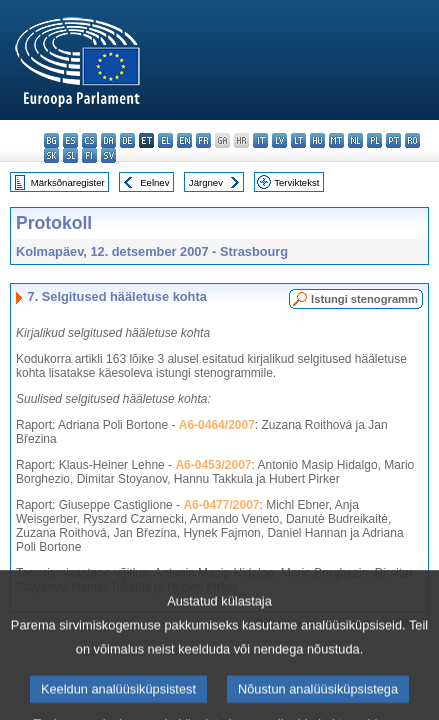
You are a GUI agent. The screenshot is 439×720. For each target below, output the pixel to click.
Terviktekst (296, 182)
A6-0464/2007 (217, 425)
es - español (70, 140)
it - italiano (260, 140)
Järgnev (206, 182)
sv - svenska (108, 155)
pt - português (393, 140)
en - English (184, 140)
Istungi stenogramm (364, 299)
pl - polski (374, 140)
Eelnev (154, 182)
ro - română (412, 140)
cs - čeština (89, 140)
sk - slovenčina (51, 155)
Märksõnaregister (68, 182)
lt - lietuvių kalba (298, 140)
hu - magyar (317, 140)
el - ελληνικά (165, 140)
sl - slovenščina (70, 155)
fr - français (203, 140)
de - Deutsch (127, 140)
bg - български (51, 140)
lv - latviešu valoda (279, 140)
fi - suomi (89, 155)
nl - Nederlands (355, 140)
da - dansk (108, 140)
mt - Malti (336, 140)
